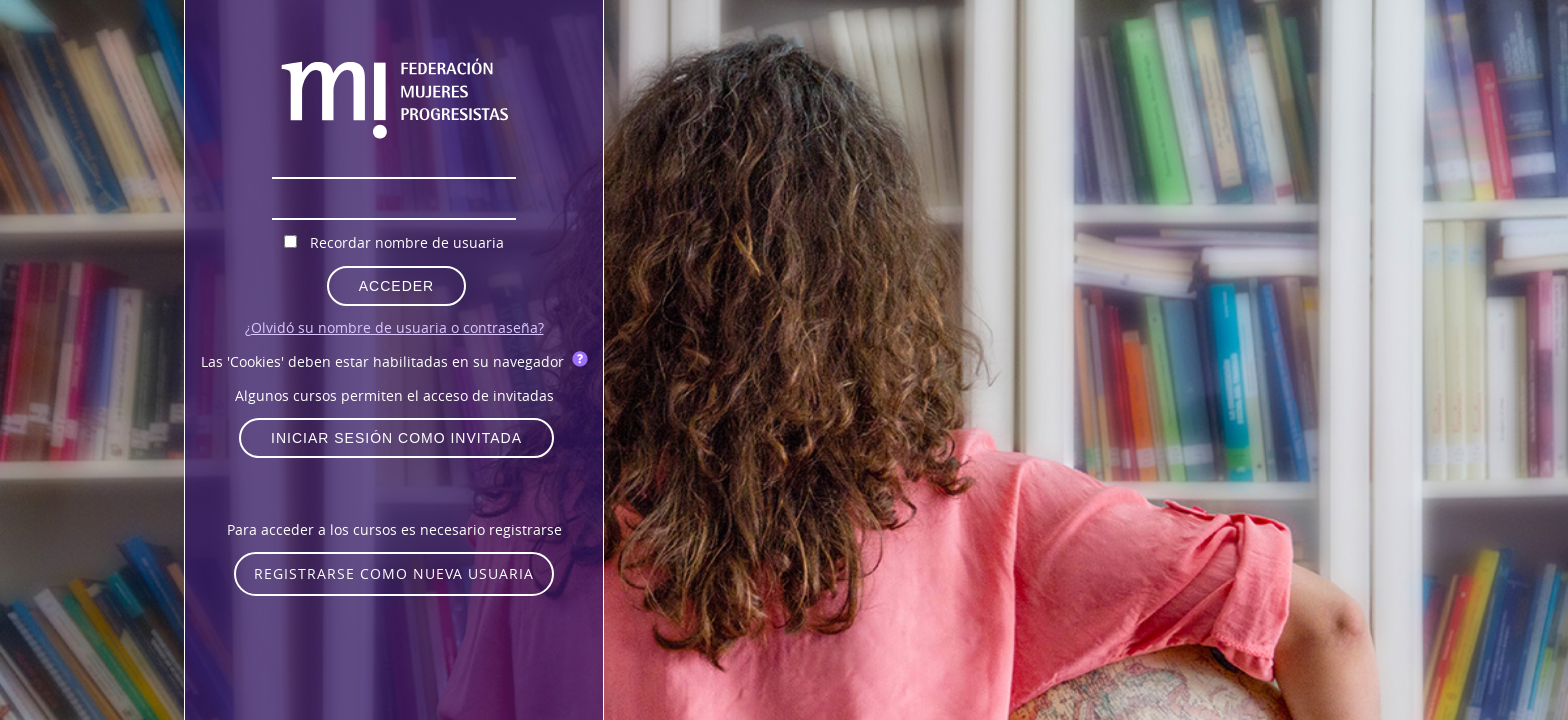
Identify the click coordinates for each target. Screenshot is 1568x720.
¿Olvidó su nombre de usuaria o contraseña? (394, 327)
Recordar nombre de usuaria (407, 242)
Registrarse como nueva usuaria (394, 573)
